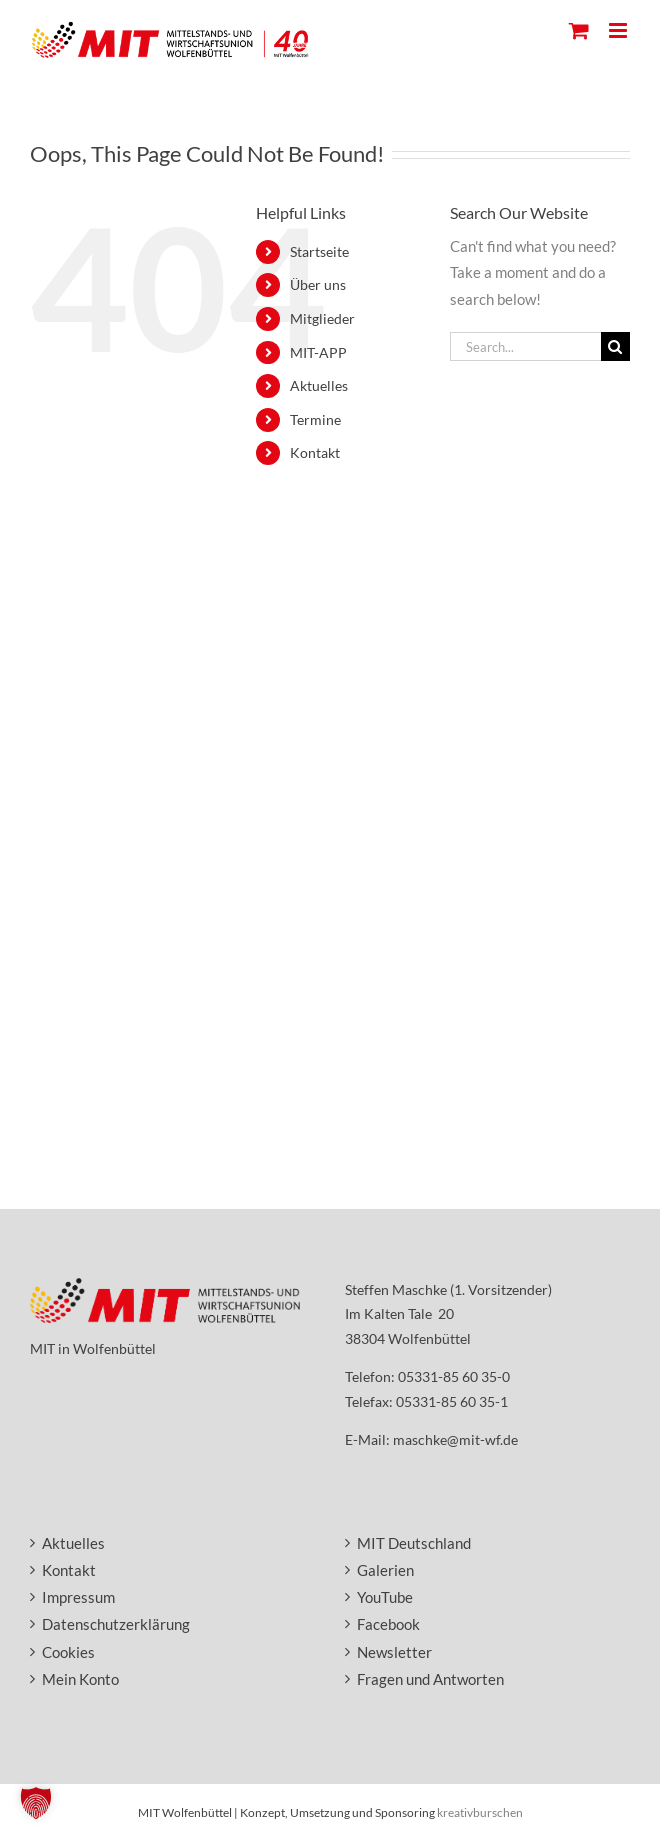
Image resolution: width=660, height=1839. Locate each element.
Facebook (388, 1624)
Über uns (318, 284)
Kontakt (315, 452)
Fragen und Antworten (430, 1679)
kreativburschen (480, 1812)
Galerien (385, 1570)
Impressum (78, 1597)
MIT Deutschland (414, 1543)
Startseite (319, 251)
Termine (315, 419)
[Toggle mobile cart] (579, 30)
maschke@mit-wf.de (455, 1439)
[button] (36, 1803)
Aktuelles (319, 385)
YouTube (385, 1597)
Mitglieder (322, 318)
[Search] (615, 346)
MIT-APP (318, 352)
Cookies (68, 1652)
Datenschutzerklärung (116, 1624)
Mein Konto (80, 1679)
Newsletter (394, 1652)
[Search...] (525, 346)
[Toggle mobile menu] (619, 30)
